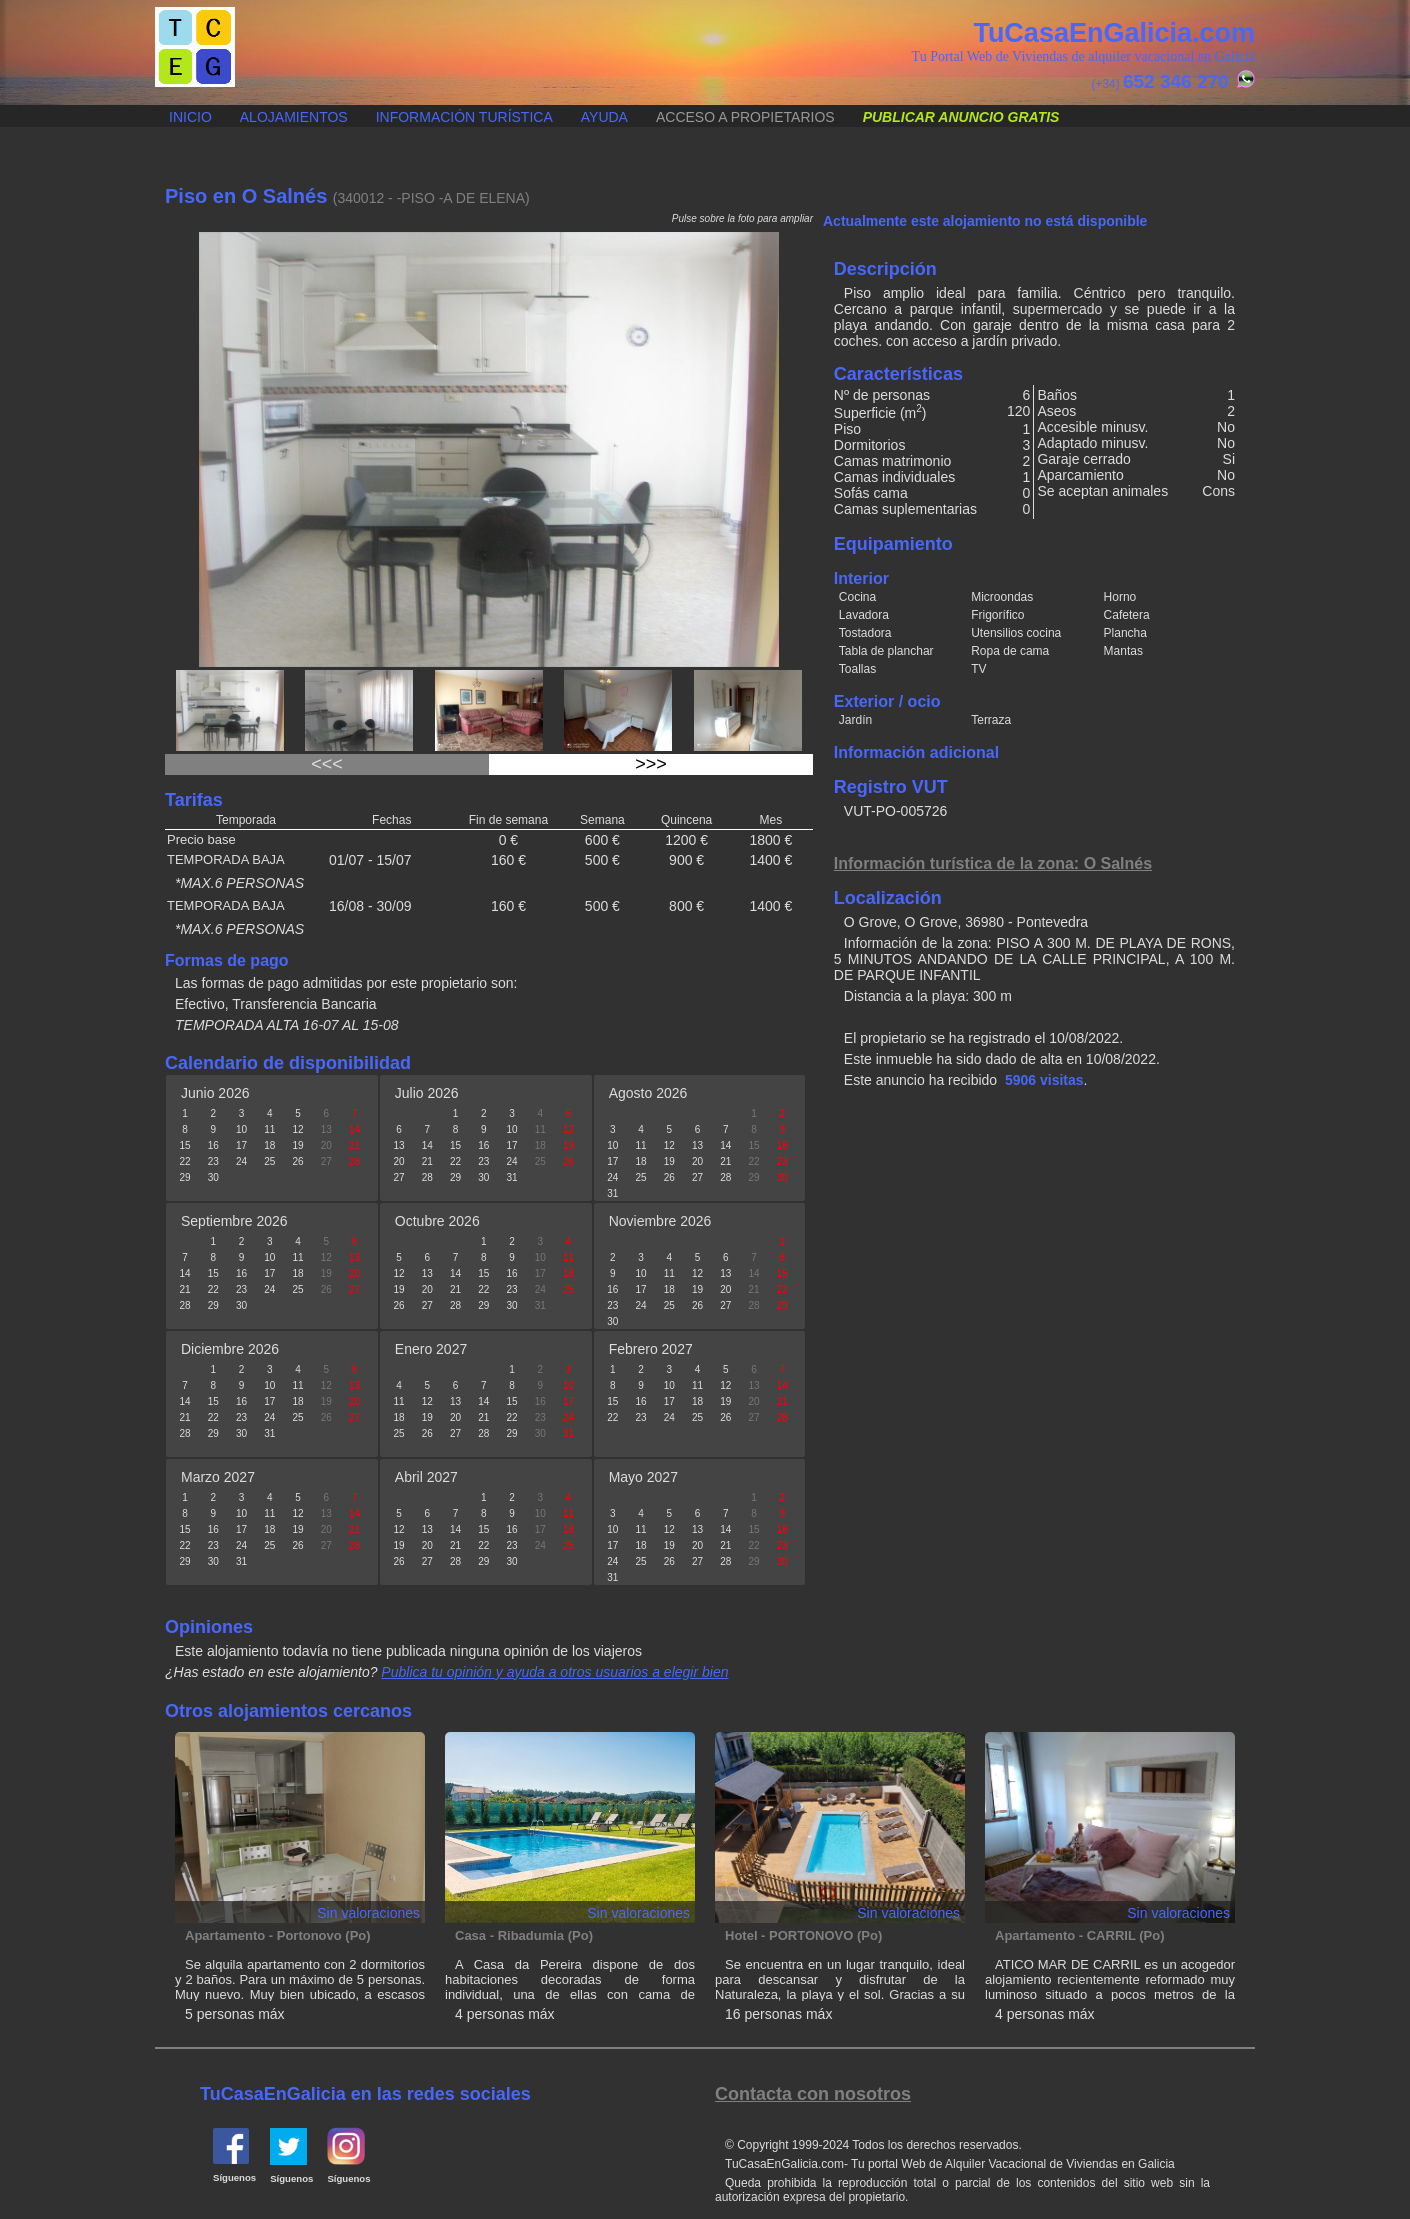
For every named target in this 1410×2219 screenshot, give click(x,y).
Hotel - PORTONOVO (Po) (803, 1935)
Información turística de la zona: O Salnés (993, 863)
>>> (651, 764)
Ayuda (604, 117)
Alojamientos (294, 117)
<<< (327, 764)
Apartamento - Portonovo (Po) (278, 1935)
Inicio (190, 117)
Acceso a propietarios (745, 117)
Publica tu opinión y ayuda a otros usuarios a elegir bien (554, 1672)
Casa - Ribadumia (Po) (524, 1935)
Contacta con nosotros (813, 2094)
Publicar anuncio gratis (155, 106)
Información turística (464, 117)
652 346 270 (1176, 81)
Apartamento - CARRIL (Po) (1079, 1935)
